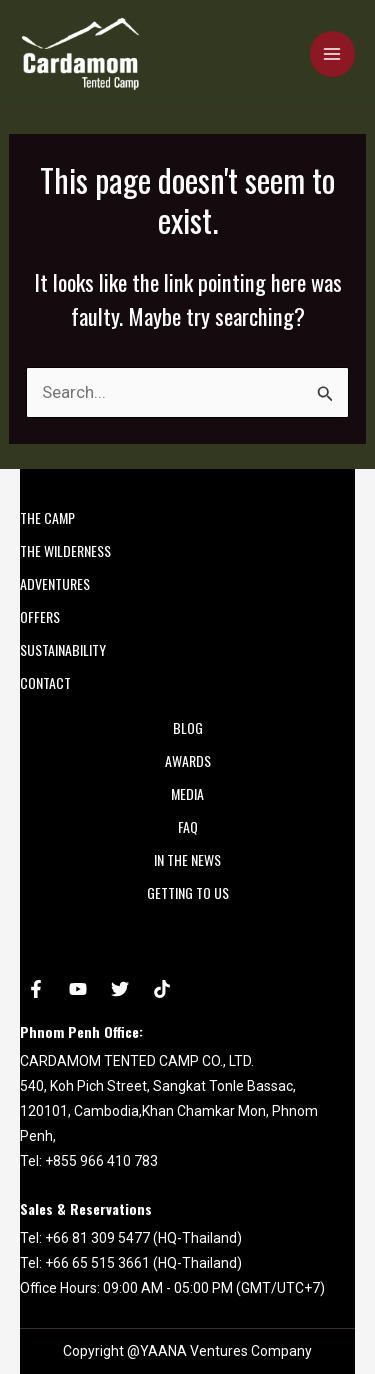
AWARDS (188, 760)
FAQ (188, 826)
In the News (187, 859)
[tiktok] (162, 989)
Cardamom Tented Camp (25, 90)
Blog (188, 727)
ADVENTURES (55, 583)
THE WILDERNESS (65, 550)
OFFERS (40, 616)
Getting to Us (188, 892)
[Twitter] (120, 989)
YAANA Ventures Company (226, 1351)
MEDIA (187, 793)
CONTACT (45, 682)
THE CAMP (47, 517)
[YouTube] (78, 989)
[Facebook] (36, 989)
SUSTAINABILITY (63, 649)
